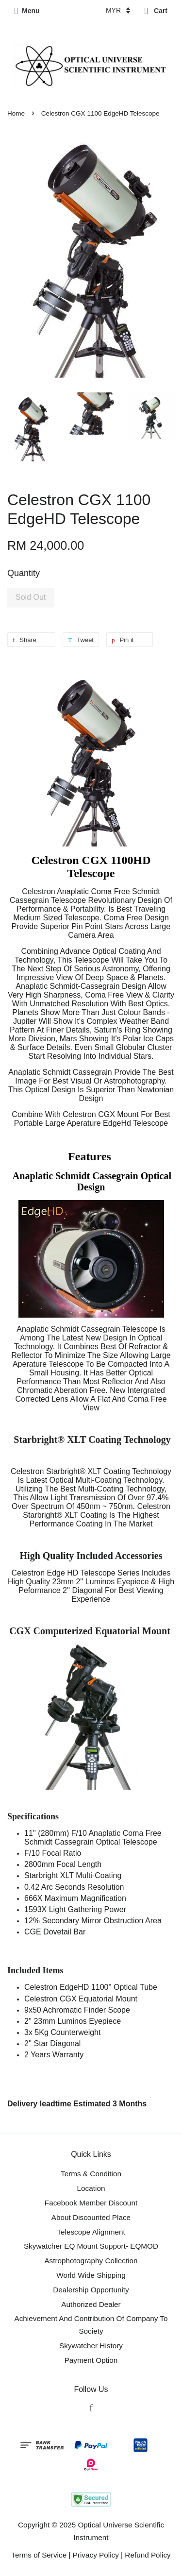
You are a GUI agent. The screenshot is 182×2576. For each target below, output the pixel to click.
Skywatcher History (91, 2345)
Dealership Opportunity (91, 2290)
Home (16, 113)
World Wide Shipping (91, 2275)
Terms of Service (38, 2555)
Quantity (23, 573)
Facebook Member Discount (91, 2203)
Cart (156, 10)
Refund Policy (147, 2555)
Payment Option (91, 2360)
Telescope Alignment (91, 2232)
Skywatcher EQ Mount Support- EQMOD (91, 2246)
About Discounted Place (91, 2217)
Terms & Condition (91, 2173)
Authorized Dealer (90, 2304)
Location (91, 2188)
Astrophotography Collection (90, 2260)
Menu (27, 10)
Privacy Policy (96, 2555)
